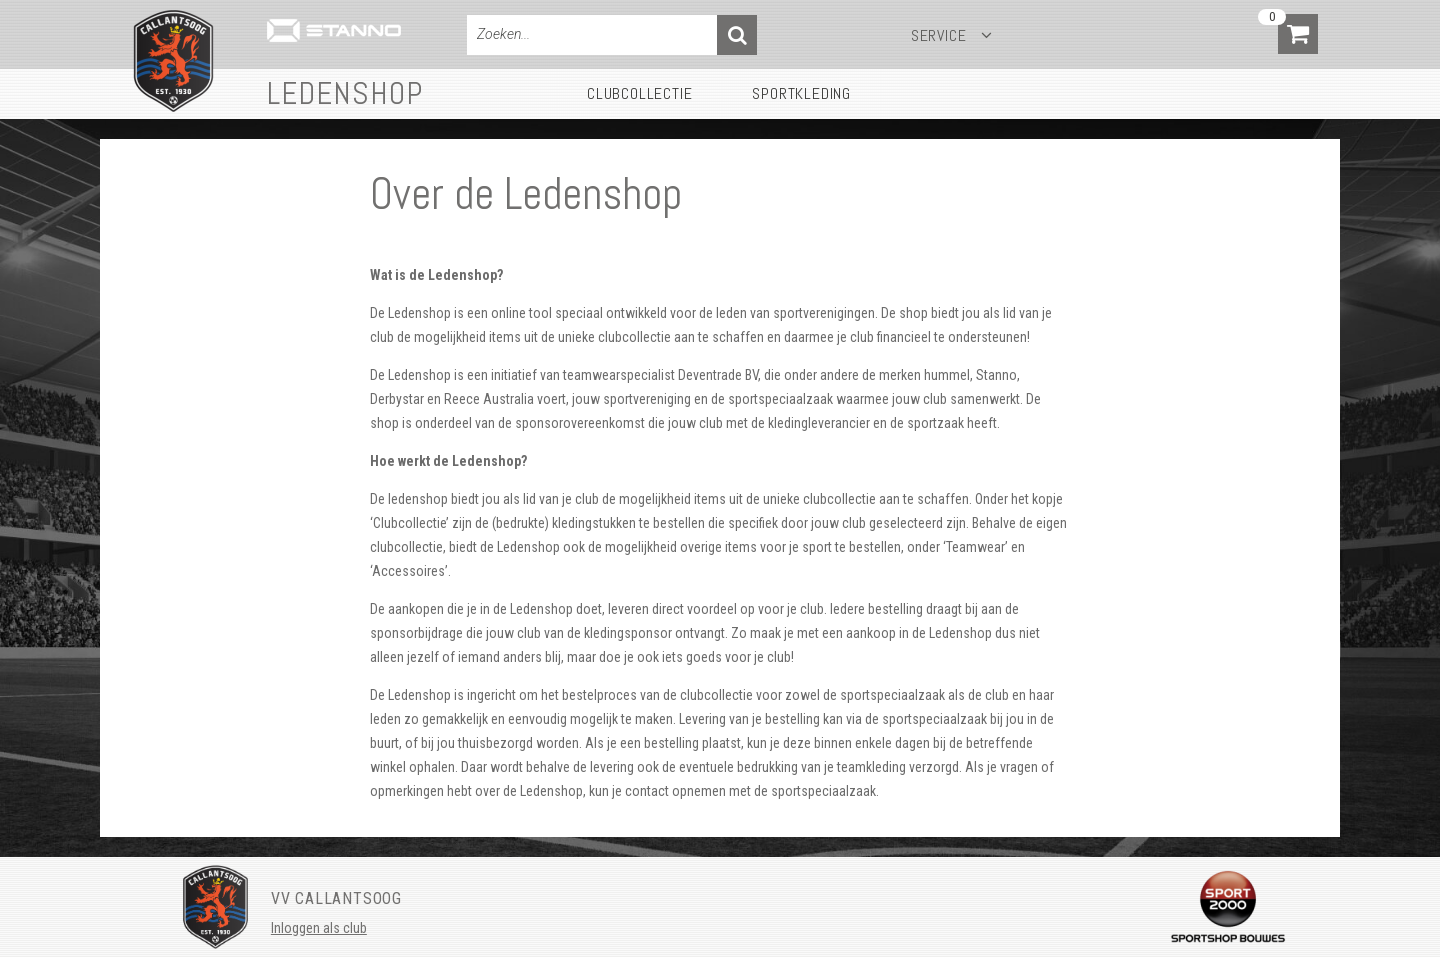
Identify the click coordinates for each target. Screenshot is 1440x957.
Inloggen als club (319, 928)
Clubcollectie (639, 93)
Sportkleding (801, 93)
